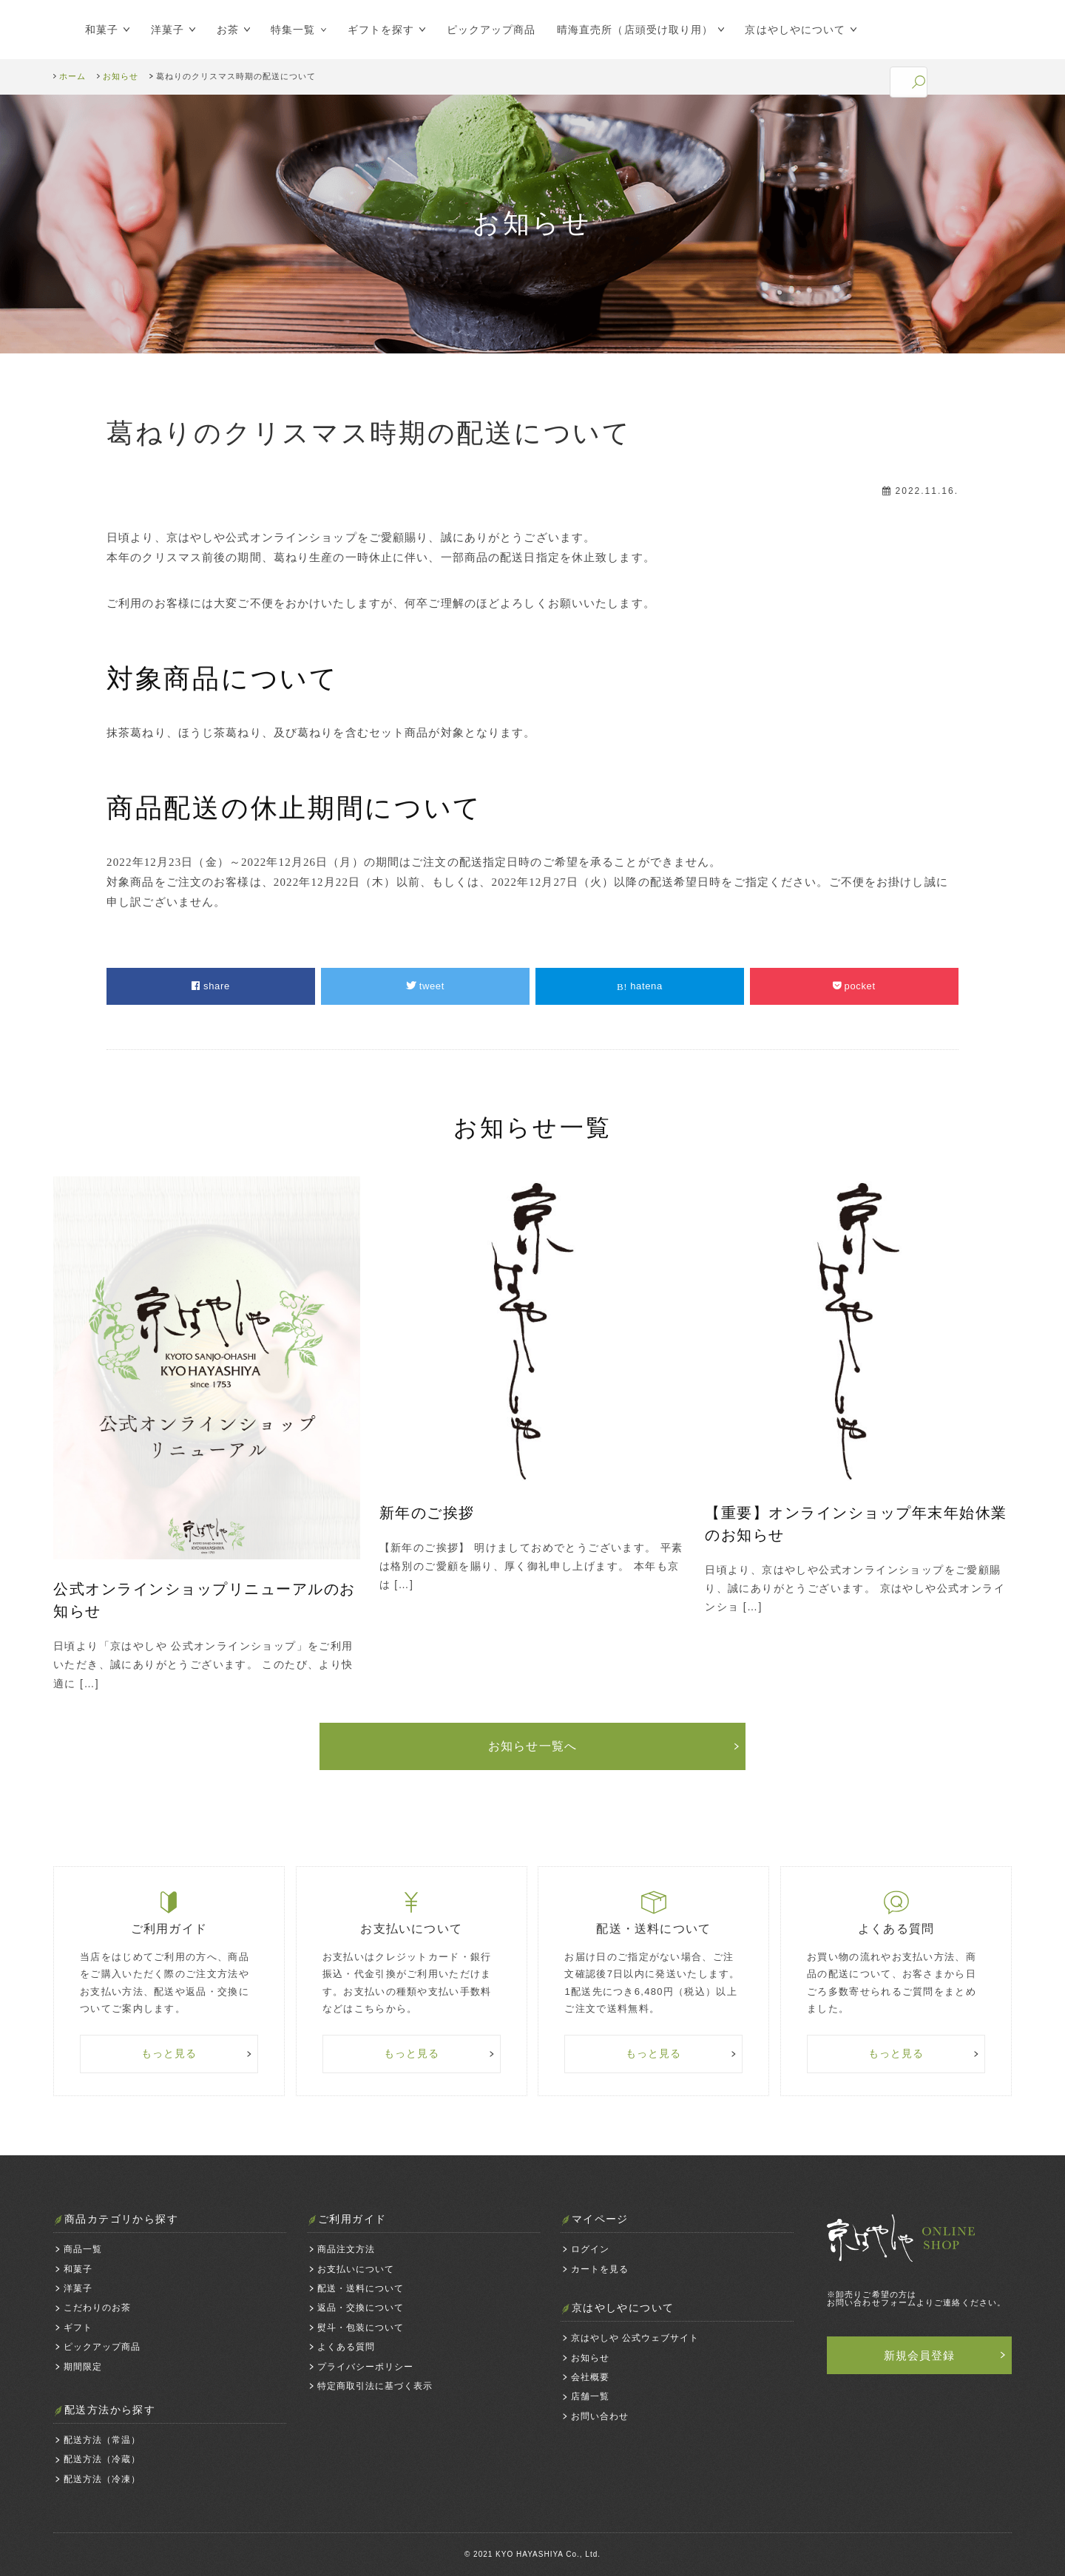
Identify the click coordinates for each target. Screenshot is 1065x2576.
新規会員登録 (920, 2355)
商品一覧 (83, 2249)
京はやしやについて (795, 29)
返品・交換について (360, 2307)
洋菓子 (167, 29)
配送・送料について (360, 2288)
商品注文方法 (346, 2249)
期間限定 (83, 2367)
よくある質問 (346, 2347)
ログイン (590, 2249)
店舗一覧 (590, 2396)
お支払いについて (355, 2269)
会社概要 (590, 2377)
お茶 (228, 29)
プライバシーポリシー (365, 2367)
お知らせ (590, 2358)
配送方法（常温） (102, 2440)
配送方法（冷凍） (102, 2479)
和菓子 (101, 29)
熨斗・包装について (360, 2327)
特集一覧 (293, 29)
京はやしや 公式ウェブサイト (635, 2338)
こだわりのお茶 (97, 2307)
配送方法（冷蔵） (102, 2459)
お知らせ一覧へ (532, 1746)
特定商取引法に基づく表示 (375, 2386)
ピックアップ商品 (491, 29)
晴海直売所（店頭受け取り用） (635, 29)
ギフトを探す (381, 29)
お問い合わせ (600, 2416)
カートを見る (600, 2269)
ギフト (78, 2327)
